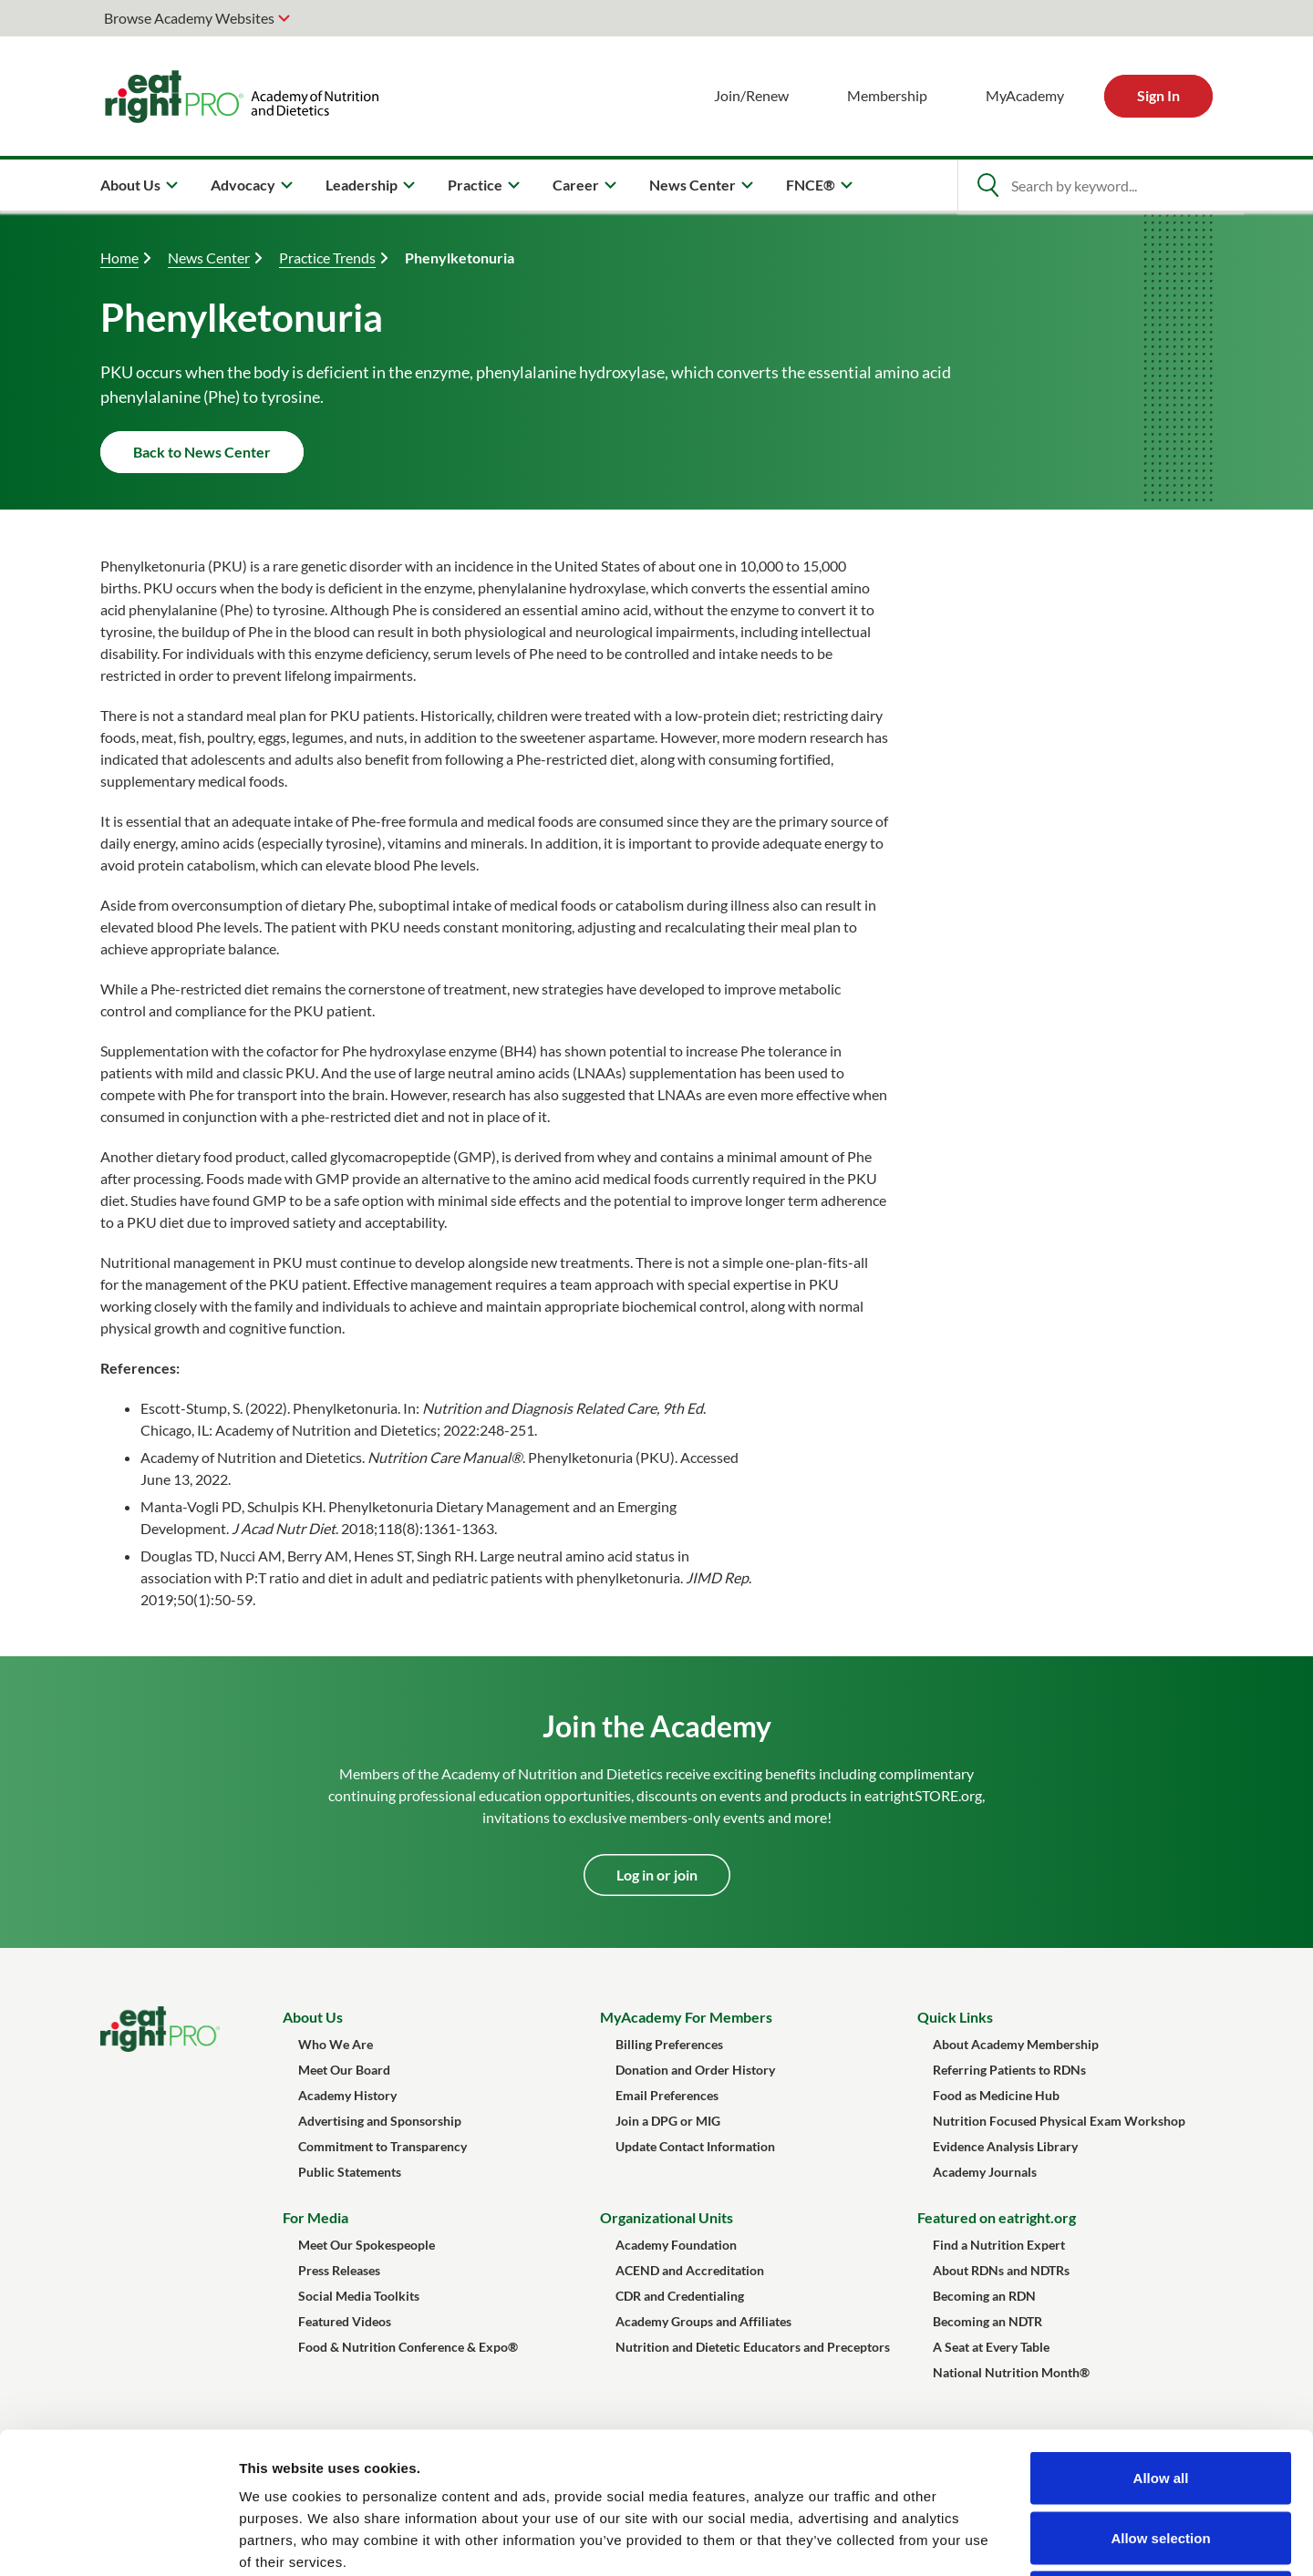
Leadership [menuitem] (362, 184)
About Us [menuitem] (130, 184)
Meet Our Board (344, 2069)
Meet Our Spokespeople (366, 2244)
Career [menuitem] (576, 184)
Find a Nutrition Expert (999, 2244)
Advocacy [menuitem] (243, 184)
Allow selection (1160, 2397)
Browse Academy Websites (189, 17)
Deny (1161, 2456)
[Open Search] (987, 185)
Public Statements (349, 2171)
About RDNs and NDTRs (1001, 2270)
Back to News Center (202, 451)
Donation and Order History (695, 2069)
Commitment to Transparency (382, 2146)
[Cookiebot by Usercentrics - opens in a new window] (118, 2540)
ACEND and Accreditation (690, 2270)
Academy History (347, 2095)
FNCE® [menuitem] (810, 184)
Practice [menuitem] (475, 184)
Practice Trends (327, 257)
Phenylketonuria (459, 257)
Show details (957, 2540)
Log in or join (657, 1874)
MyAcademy (1025, 95)
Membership (887, 95)
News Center (209, 257)
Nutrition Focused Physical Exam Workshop (1059, 2120)
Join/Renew (751, 95)
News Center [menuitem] (692, 184)
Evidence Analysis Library (1005, 2146)
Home (119, 257)
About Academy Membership (1015, 2044)
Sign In (1158, 95)
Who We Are (335, 2044)
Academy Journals (984, 2171)
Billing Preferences (669, 2044)
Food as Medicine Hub (996, 2095)
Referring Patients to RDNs (1009, 2069)
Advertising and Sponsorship (379, 2120)
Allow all (1161, 2336)
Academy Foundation (676, 2244)
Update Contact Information (695, 2146)
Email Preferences (667, 2095)
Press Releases (339, 2270)
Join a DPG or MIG (668, 2120)
